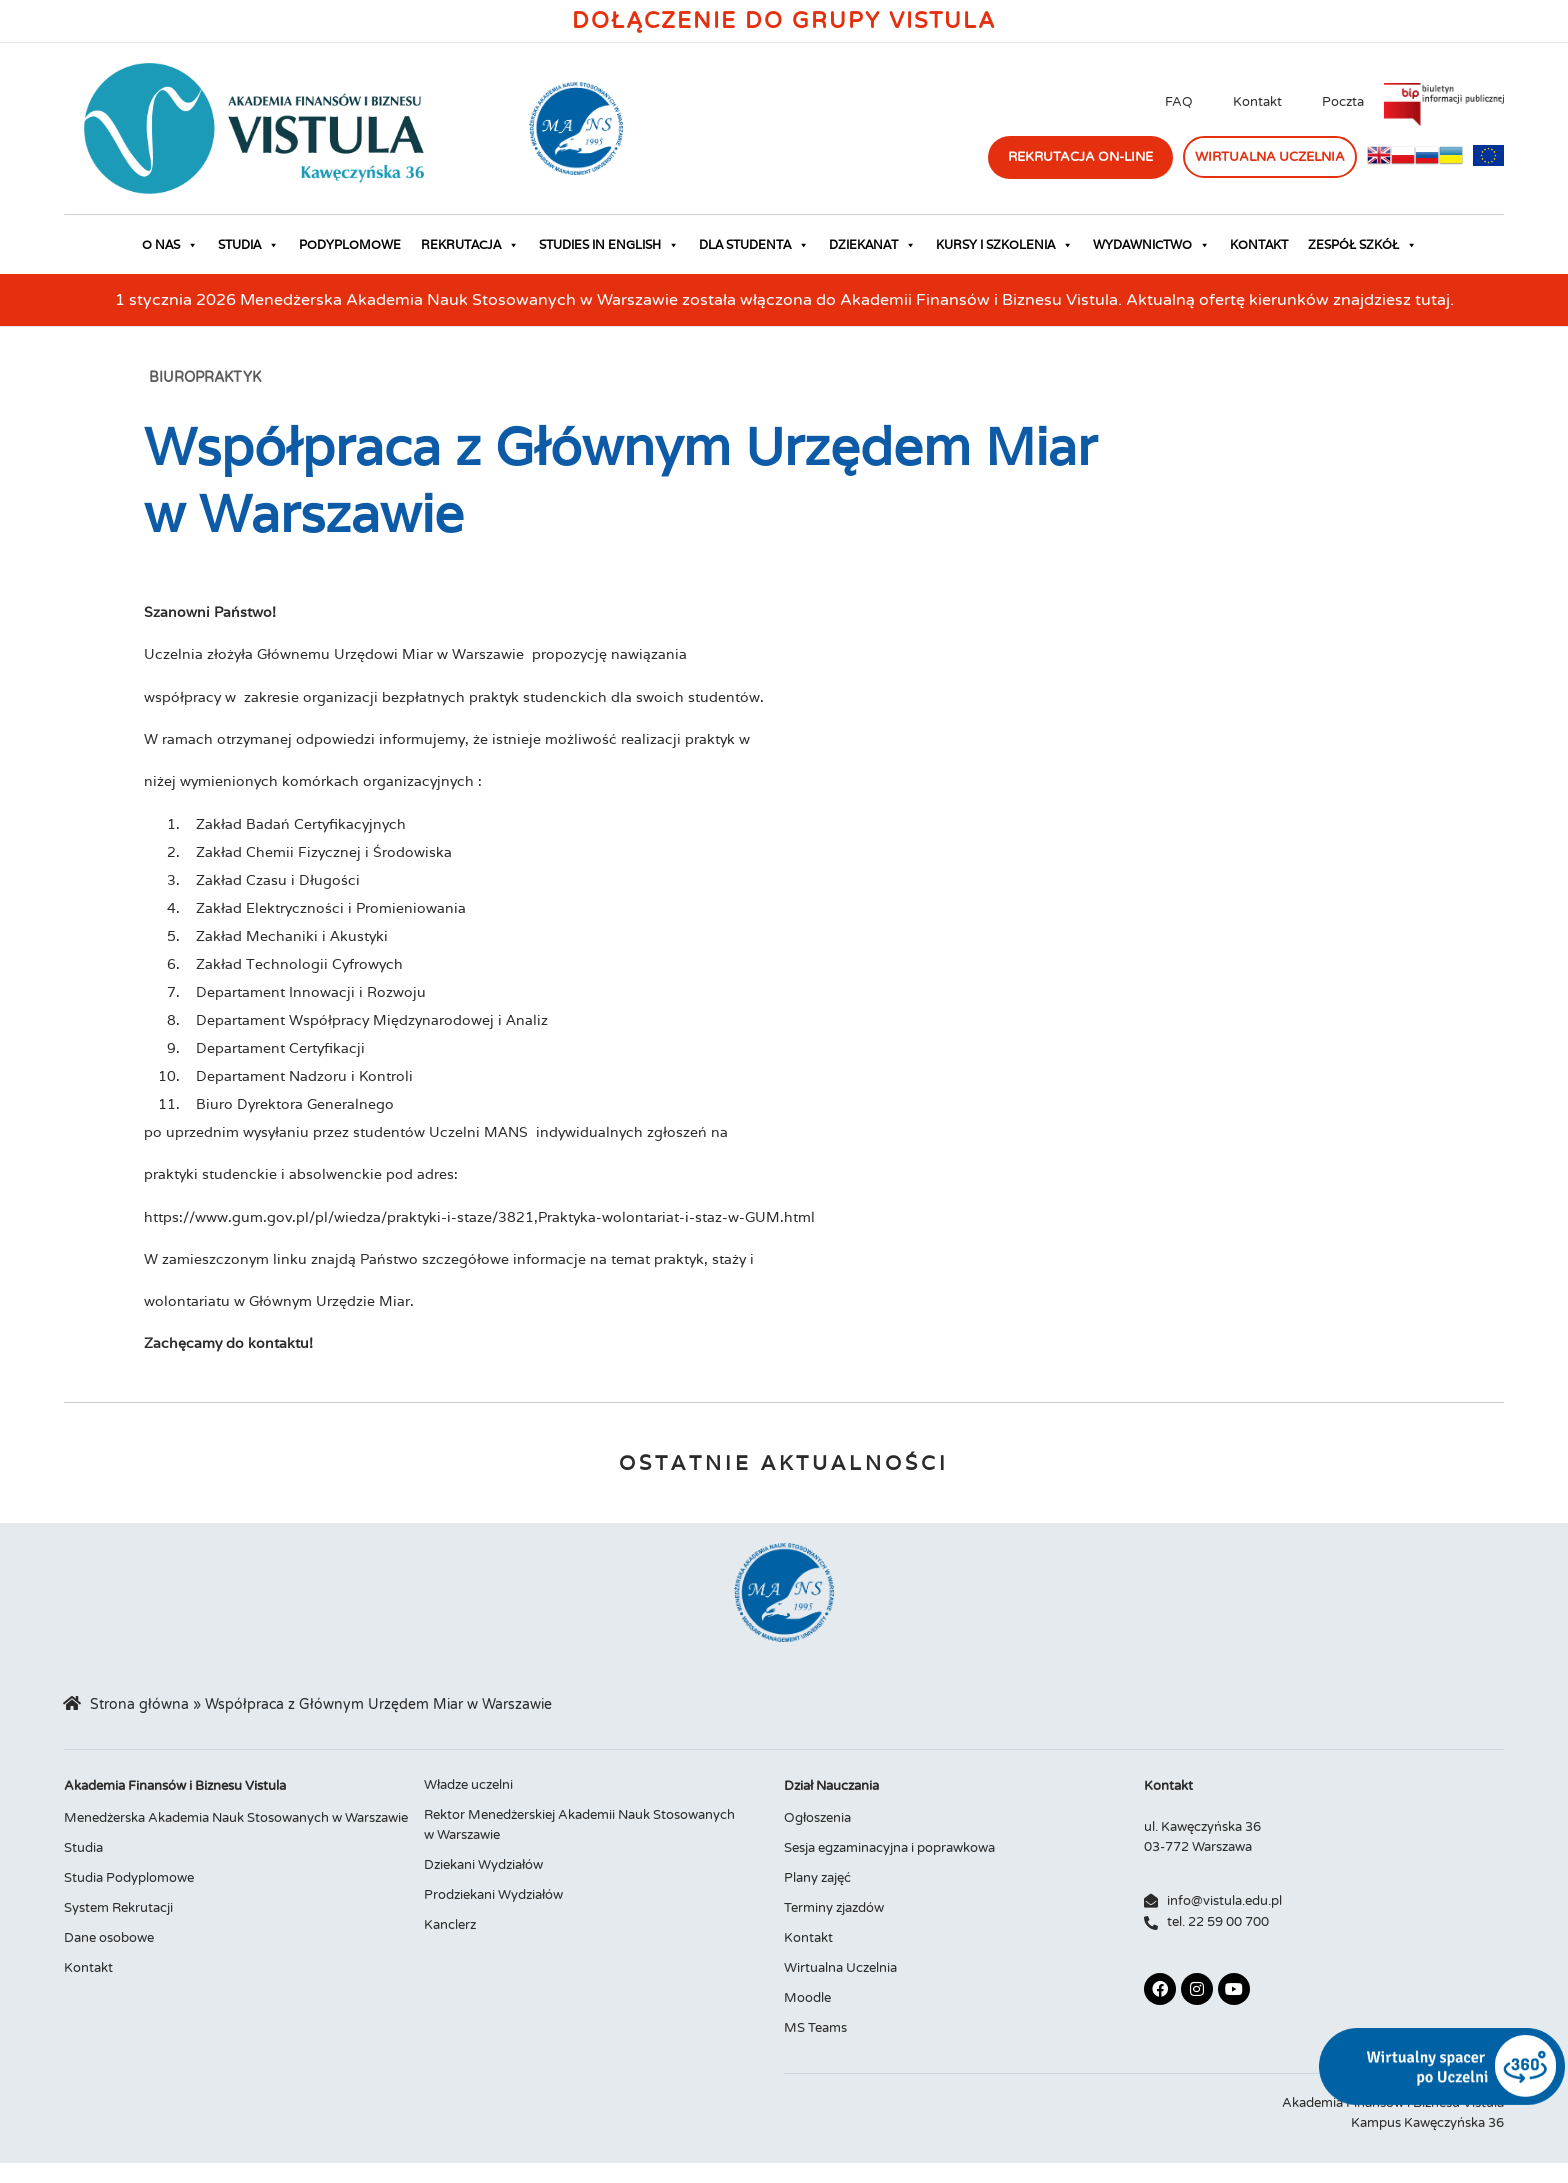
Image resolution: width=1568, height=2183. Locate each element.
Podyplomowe (350, 244)
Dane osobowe (109, 1938)
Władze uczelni (468, 1785)
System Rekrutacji (118, 1908)
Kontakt (1257, 102)
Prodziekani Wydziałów (493, 1895)
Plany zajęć (817, 1878)
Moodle (807, 1998)
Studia (248, 245)
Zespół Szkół (1362, 245)
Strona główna (139, 1705)
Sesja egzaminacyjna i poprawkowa (889, 1848)
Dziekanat (872, 245)
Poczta (1343, 102)
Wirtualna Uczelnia (840, 1968)
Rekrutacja (470, 245)
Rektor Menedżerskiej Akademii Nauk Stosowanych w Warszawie (579, 1825)
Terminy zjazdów (834, 1908)
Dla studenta (754, 245)
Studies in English (609, 245)
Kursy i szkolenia (1004, 245)
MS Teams (815, 2028)
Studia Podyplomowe (129, 1878)
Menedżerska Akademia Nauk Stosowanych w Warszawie (236, 1818)
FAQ (1179, 102)
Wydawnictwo (1151, 245)
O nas (170, 245)
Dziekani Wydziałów (483, 1865)
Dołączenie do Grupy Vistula (784, 21)
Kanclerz (450, 1925)
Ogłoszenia (817, 1818)
